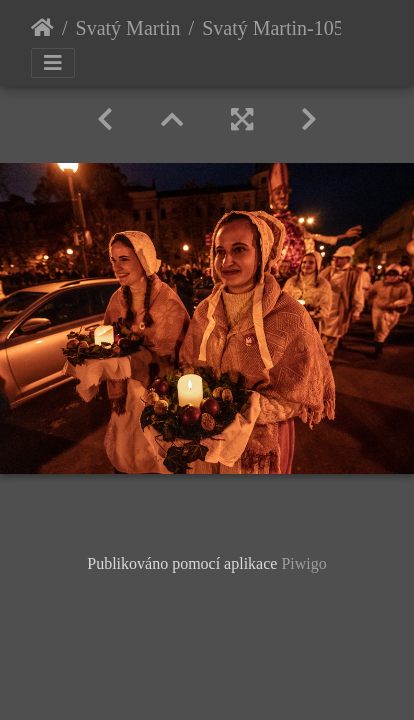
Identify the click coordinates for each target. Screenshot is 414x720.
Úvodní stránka (42, 28)
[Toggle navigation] (53, 63)
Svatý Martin (128, 28)
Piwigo (303, 563)
